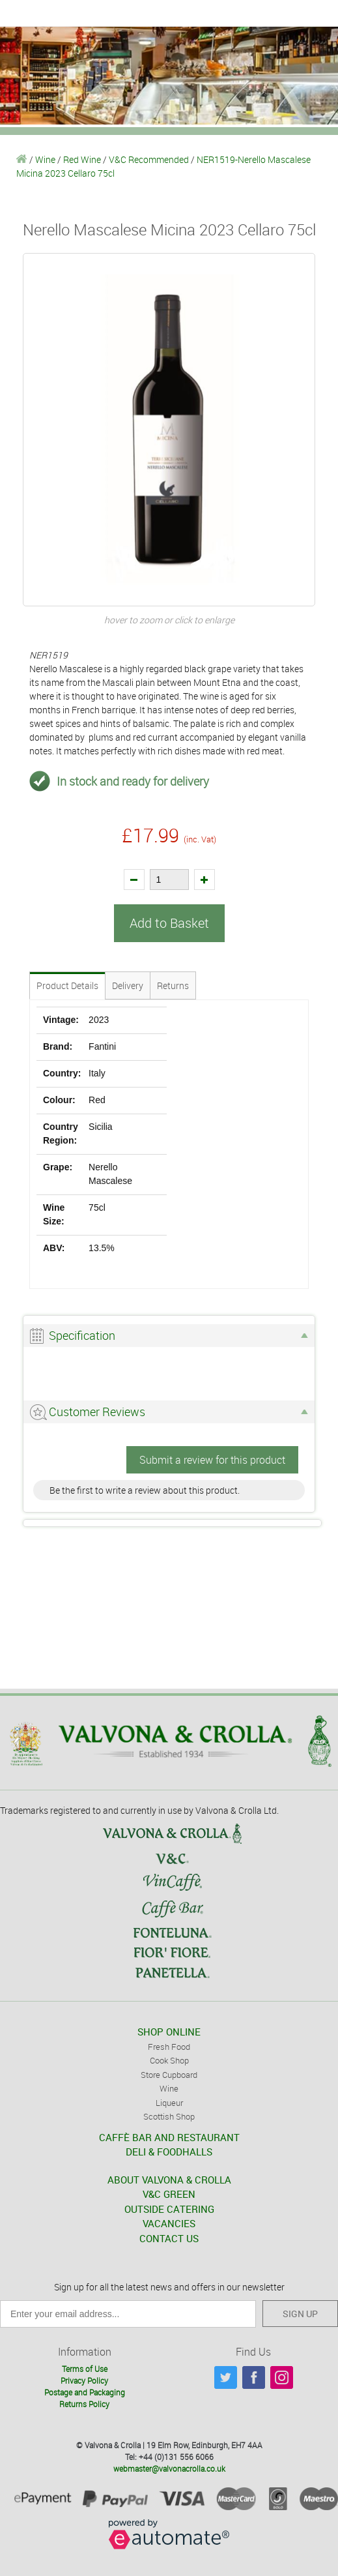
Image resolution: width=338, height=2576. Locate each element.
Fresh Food (169, 2046)
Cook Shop (169, 2060)
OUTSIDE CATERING (169, 2208)
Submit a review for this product (212, 1460)
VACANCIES (169, 2223)
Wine (45, 159)
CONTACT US (169, 2238)
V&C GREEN (169, 2193)
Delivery (127, 985)
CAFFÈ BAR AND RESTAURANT (169, 2137)
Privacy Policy (84, 2380)
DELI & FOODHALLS (169, 2151)
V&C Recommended (149, 159)
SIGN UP (300, 2313)
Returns (173, 985)
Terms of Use (84, 2368)
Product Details (67, 985)
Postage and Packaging (84, 2392)
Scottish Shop (169, 2116)
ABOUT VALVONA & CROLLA (169, 2179)
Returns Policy (84, 2404)
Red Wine (83, 159)
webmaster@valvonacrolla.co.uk (169, 2468)
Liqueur (169, 2103)
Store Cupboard (169, 2074)
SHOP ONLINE (169, 2031)
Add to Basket (169, 923)
